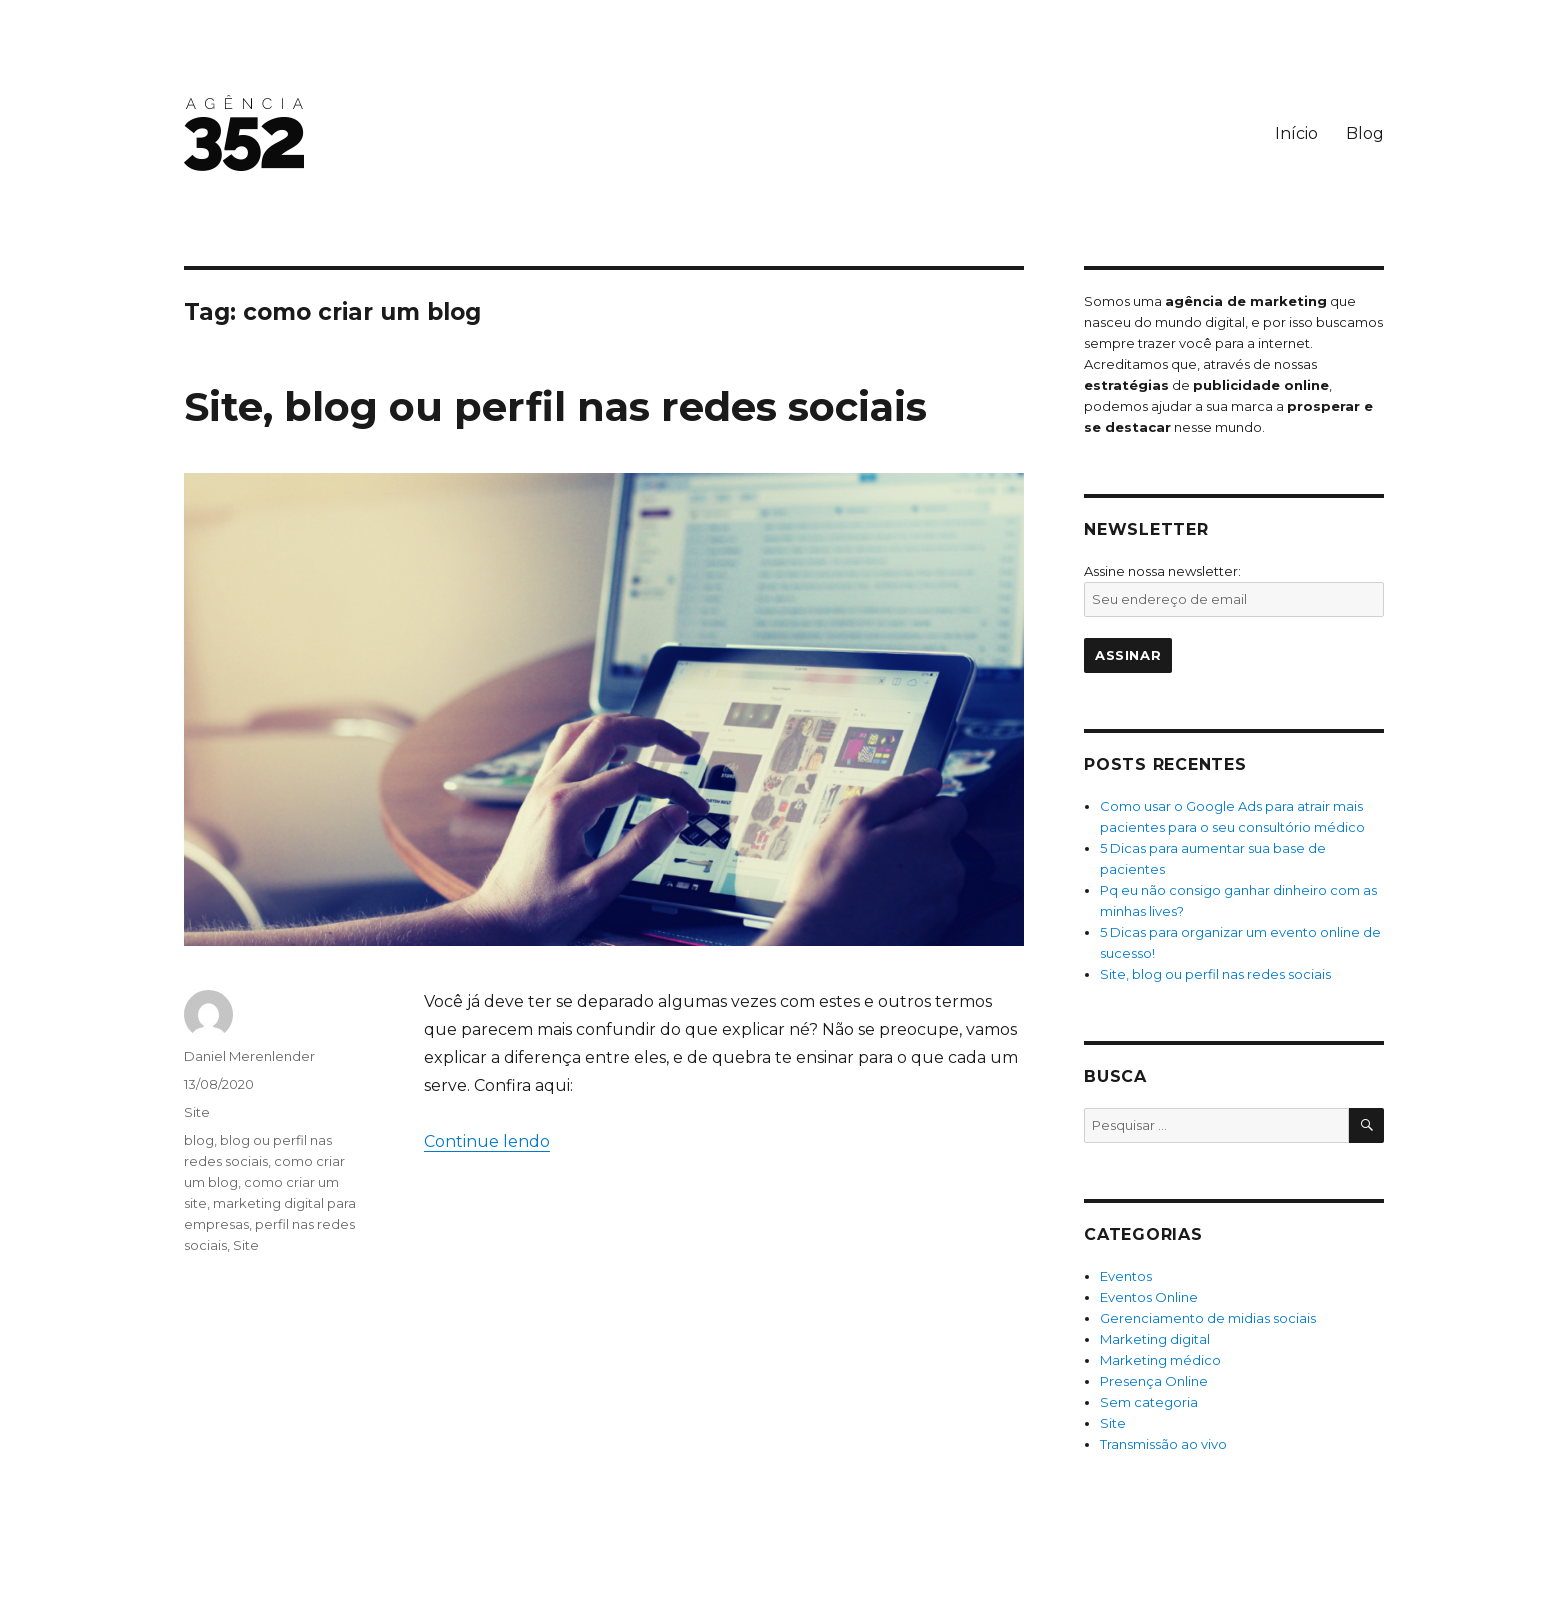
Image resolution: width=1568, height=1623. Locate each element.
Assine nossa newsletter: (1162, 571)
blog (199, 1140)
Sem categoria (1149, 1402)
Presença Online (1154, 1381)
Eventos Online (1149, 1297)
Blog (1365, 133)
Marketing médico (1160, 1360)
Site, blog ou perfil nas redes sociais (555, 406)
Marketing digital (1155, 1339)
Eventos (1126, 1276)
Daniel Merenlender (249, 1056)
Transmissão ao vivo (1163, 1444)
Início (1296, 133)
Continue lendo (487, 1141)
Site (197, 1112)
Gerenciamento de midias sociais (1208, 1318)
